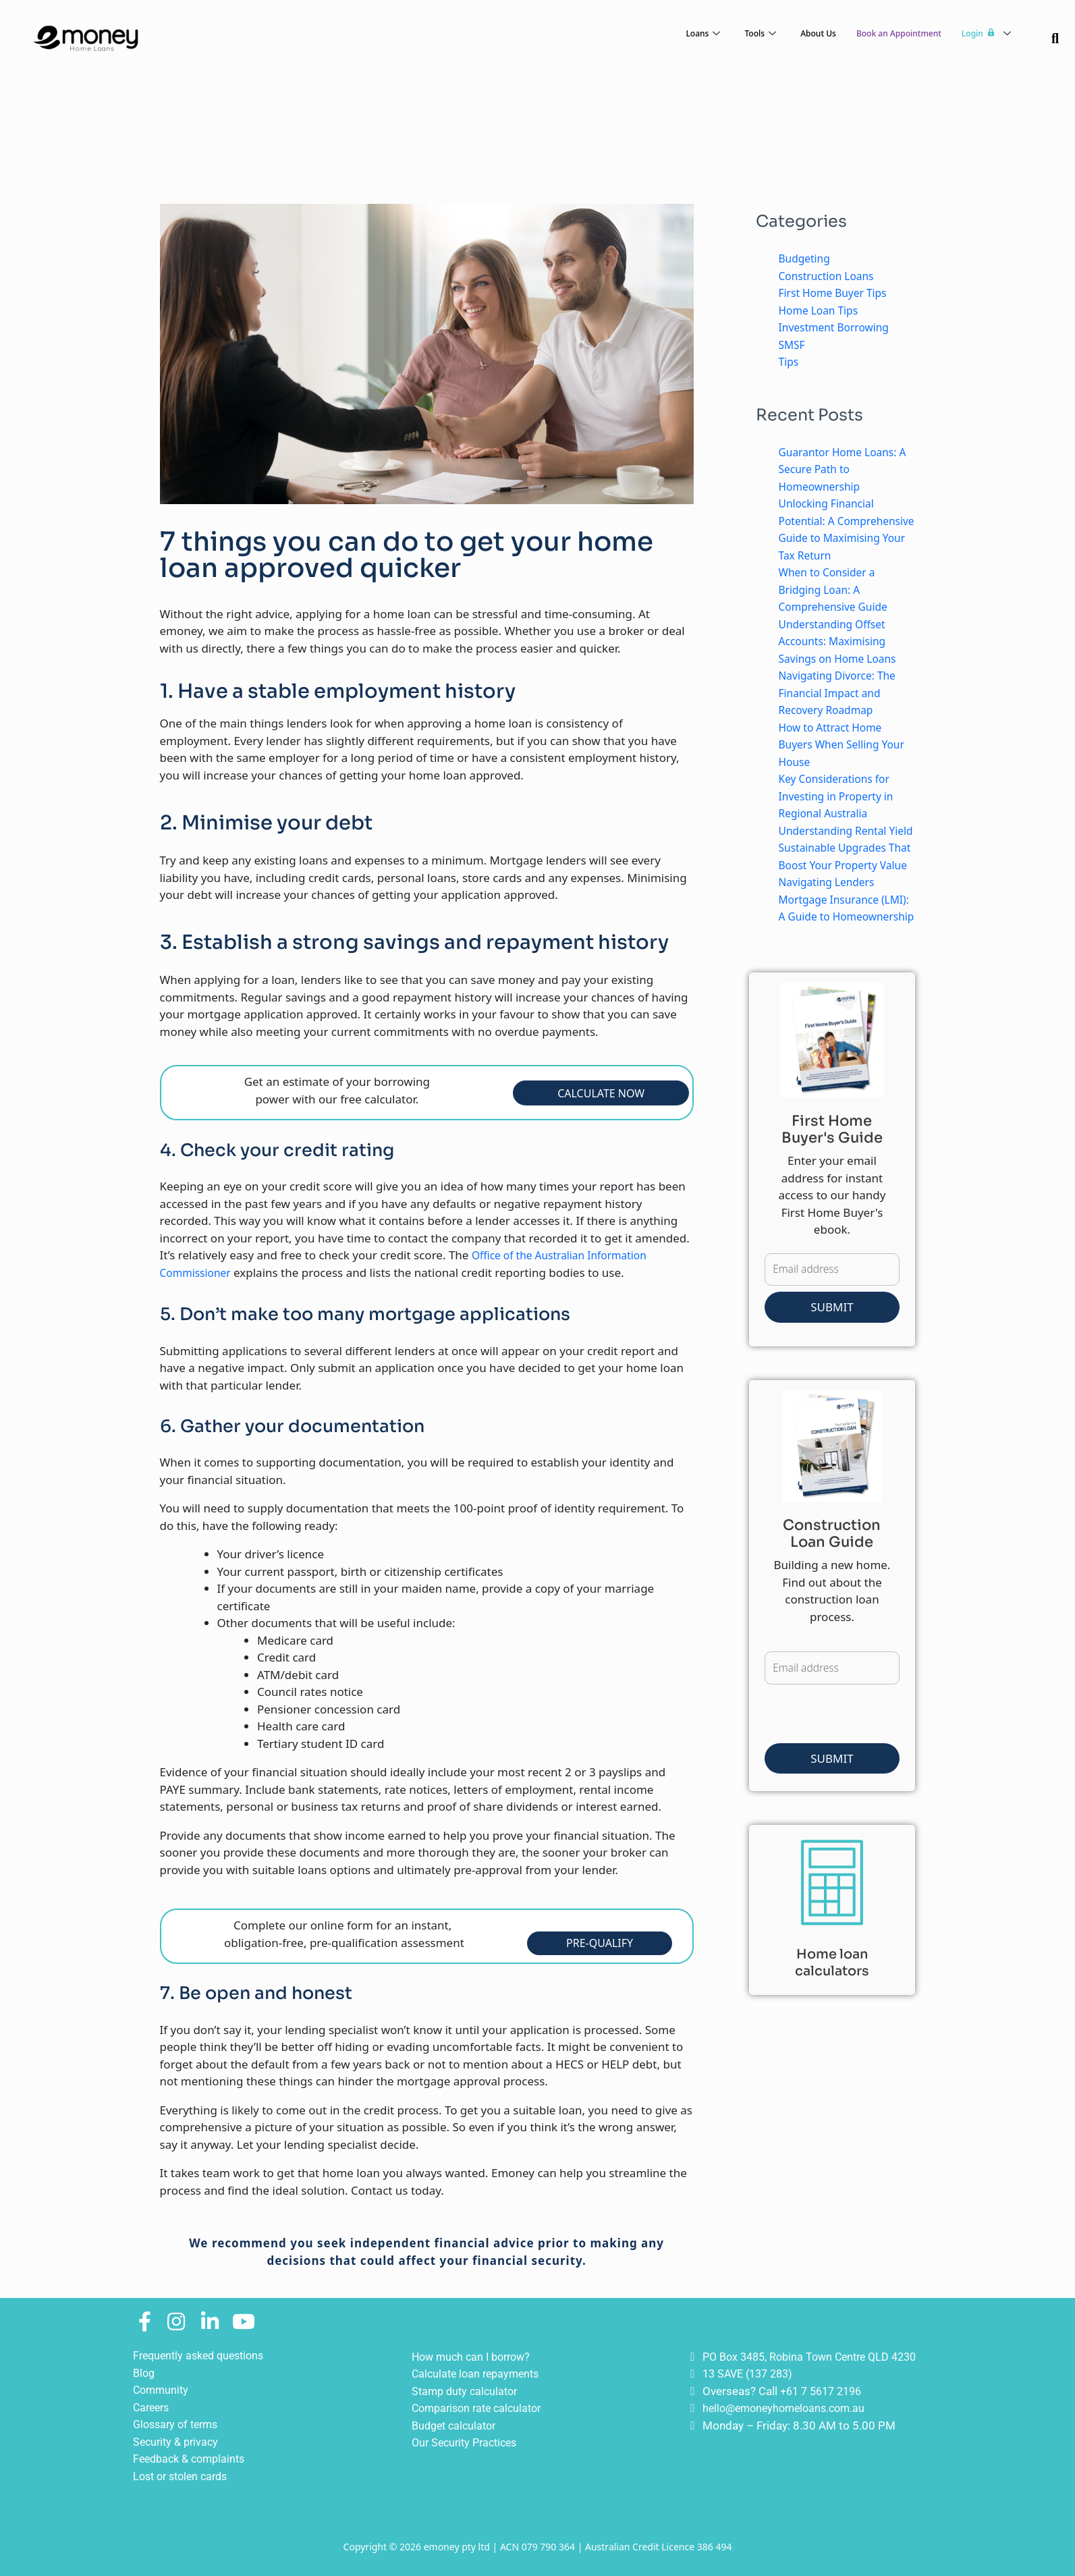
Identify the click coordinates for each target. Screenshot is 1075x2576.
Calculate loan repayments (479, 2373)
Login (981, 33)
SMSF (793, 344)
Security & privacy (178, 2441)
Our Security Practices (468, 2442)
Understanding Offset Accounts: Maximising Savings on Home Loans (843, 658)
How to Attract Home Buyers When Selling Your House (835, 761)
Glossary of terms (179, 2424)
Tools (719, 33)
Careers (153, 2407)
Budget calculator (457, 2425)
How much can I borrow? (475, 2356)
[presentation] (867, 1785)
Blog (145, 2373)
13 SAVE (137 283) (751, 2373)
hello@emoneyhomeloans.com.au (788, 2408)
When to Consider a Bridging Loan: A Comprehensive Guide (838, 607)
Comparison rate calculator (481, 2408)
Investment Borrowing (839, 327)
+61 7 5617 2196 (824, 2391)
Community (162, 2389)
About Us (784, 33)
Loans (657, 33)
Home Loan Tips (822, 310)
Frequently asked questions (203, 2355)
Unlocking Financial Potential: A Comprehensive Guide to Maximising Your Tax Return (845, 537)
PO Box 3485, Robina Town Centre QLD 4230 (816, 2356)
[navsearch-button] (1055, 39)
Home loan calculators (832, 2031)
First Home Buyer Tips (838, 292)
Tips (789, 361)
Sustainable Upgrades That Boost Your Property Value (846, 899)
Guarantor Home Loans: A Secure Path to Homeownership (843, 469)
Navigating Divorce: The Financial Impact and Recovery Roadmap (843, 710)
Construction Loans (831, 275)
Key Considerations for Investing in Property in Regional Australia (841, 813)
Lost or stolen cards (184, 2476)
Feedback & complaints (193, 2458)
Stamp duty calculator (468, 2391)
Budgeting (807, 258)
